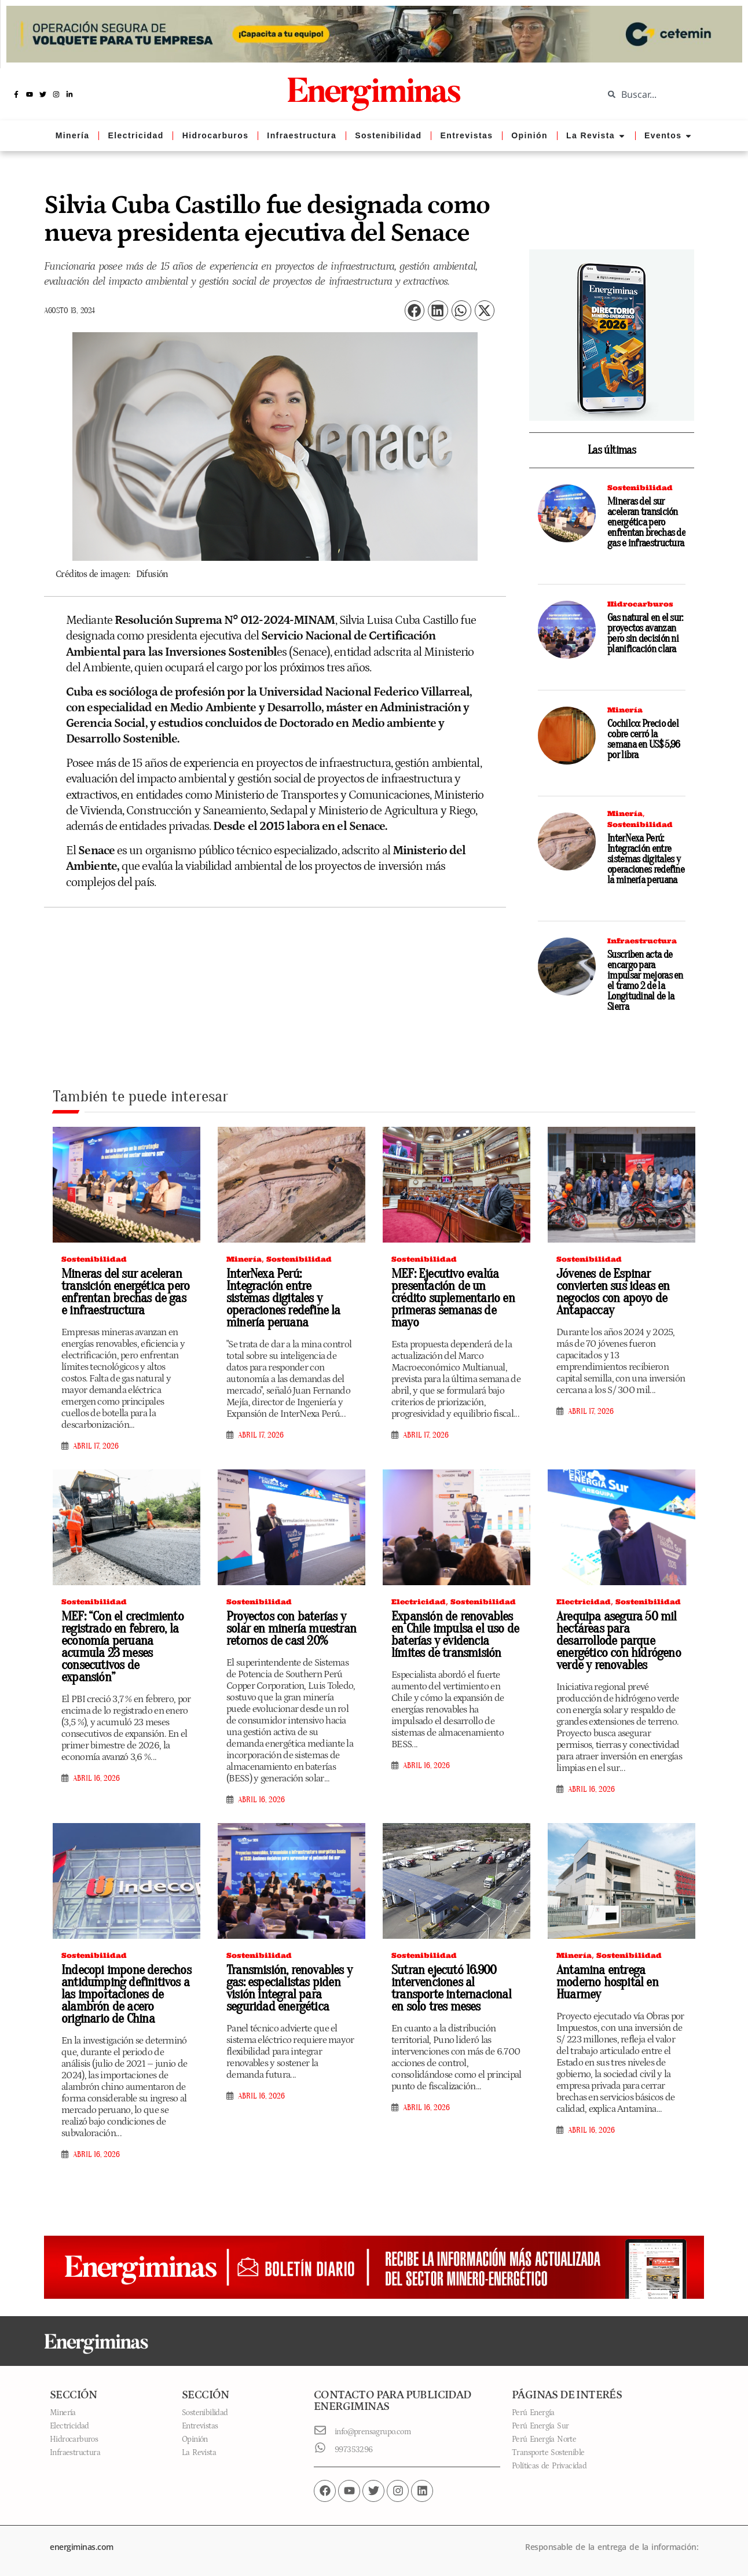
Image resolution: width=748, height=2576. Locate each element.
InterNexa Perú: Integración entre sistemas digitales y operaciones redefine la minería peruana (645, 859)
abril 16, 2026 (96, 1766)
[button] (414, 310)
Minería (625, 709)
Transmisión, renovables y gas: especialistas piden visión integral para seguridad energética (286, 1988)
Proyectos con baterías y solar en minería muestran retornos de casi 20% (287, 1628)
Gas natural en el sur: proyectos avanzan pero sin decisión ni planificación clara (645, 633)
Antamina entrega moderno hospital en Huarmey (620, 1976)
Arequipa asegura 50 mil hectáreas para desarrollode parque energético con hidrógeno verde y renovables (620, 1641)
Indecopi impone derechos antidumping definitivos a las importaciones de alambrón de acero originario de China (121, 1994)
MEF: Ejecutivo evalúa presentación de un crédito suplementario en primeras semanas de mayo (454, 1292)
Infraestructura (642, 940)
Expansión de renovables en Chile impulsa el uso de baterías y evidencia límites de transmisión (455, 1634)
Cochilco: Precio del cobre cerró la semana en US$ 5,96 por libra (643, 739)
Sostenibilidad (640, 487)
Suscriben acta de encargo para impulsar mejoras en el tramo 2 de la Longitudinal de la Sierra (645, 981)
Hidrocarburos (640, 604)
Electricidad (418, 1601)
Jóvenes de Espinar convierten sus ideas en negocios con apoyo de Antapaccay (609, 1292)
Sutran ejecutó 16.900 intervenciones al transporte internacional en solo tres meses (454, 1988)
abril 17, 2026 (96, 1446)
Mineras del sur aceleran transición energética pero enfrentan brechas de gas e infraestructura (646, 522)
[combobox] (667, 94)
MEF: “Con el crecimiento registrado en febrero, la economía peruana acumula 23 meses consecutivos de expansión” (124, 1641)
